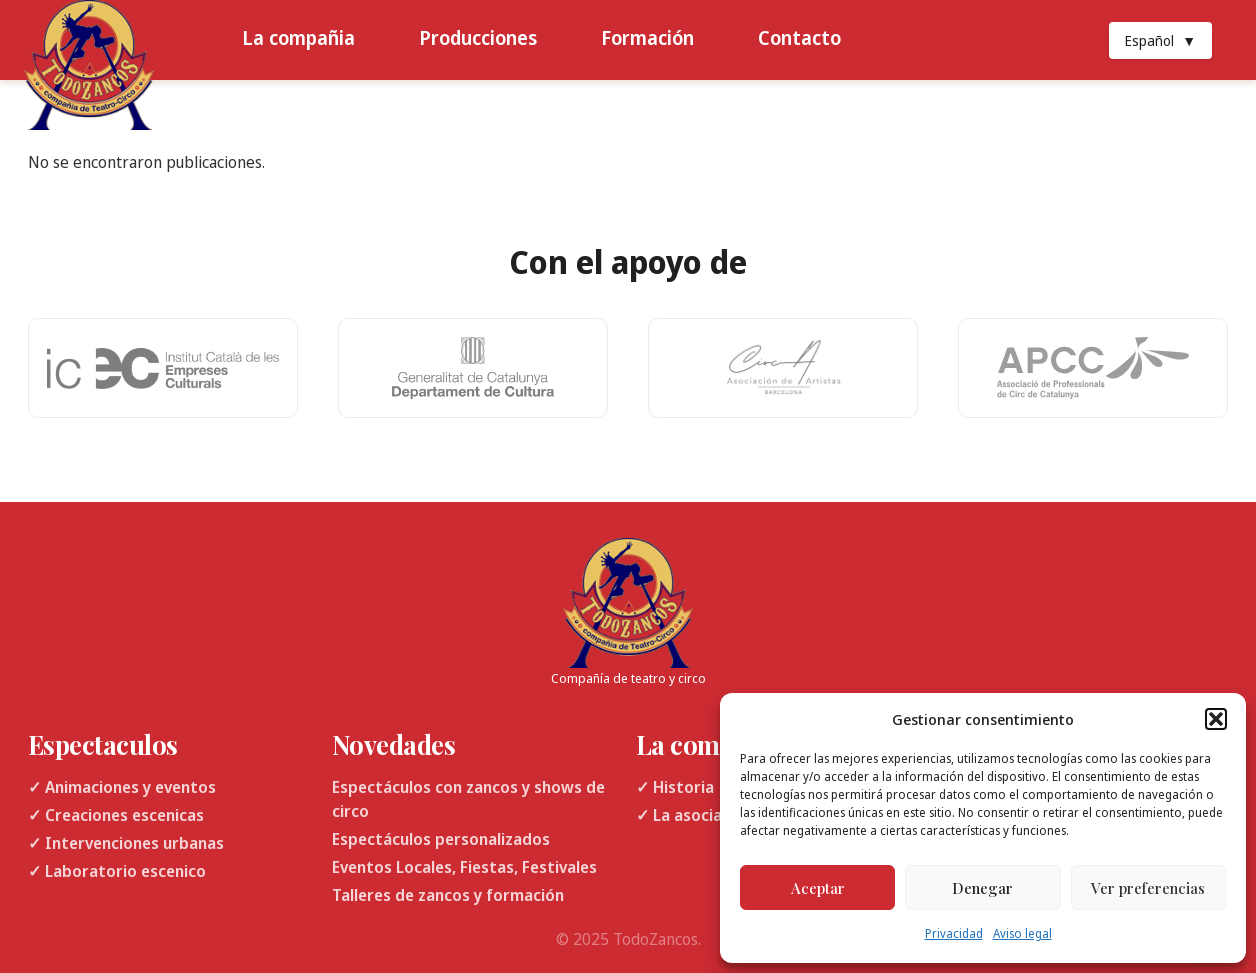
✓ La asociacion (694, 815)
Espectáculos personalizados (441, 839)
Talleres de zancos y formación (448, 895)
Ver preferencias (1148, 888)
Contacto (799, 37)
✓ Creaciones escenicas (116, 815)
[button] (1216, 719)
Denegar (982, 888)
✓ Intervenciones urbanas (126, 843)
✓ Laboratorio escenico (117, 871)
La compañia (298, 37)
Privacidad (954, 933)
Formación (647, 37)
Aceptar (818, 888)
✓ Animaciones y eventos (122, 787)
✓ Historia (675, 787)
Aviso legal (1022, 933)
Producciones (478, 37)
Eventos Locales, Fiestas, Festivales (464, 867)
